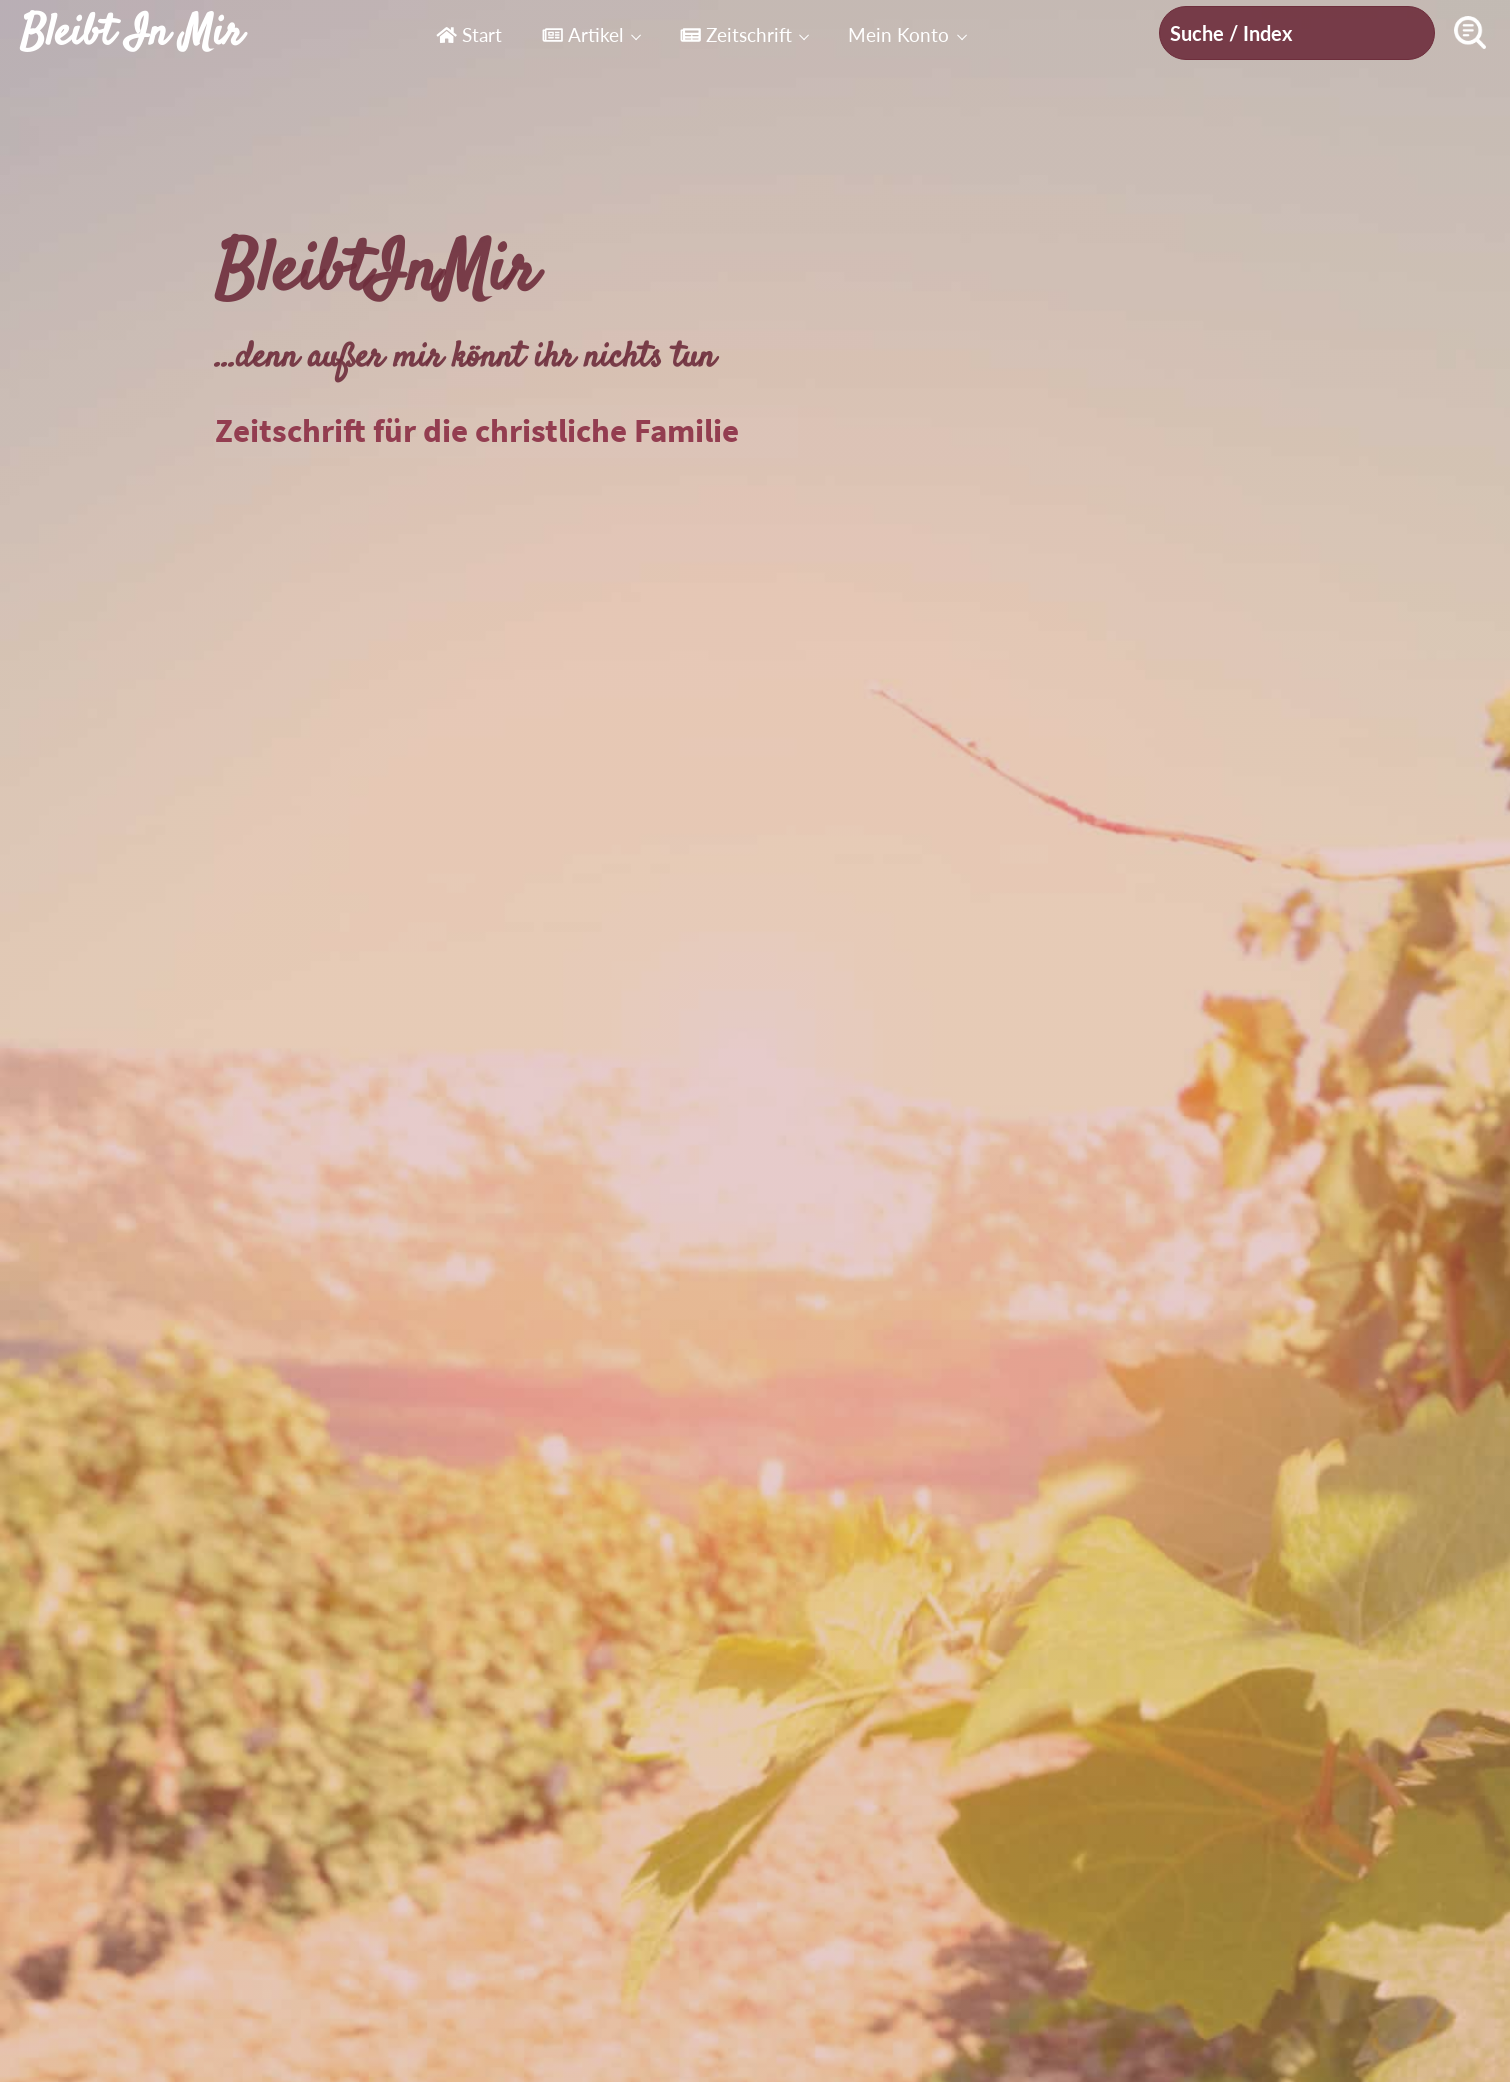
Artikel (582, 34)
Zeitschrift (736, 34)
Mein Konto (898, 34)
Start (469, 34)
